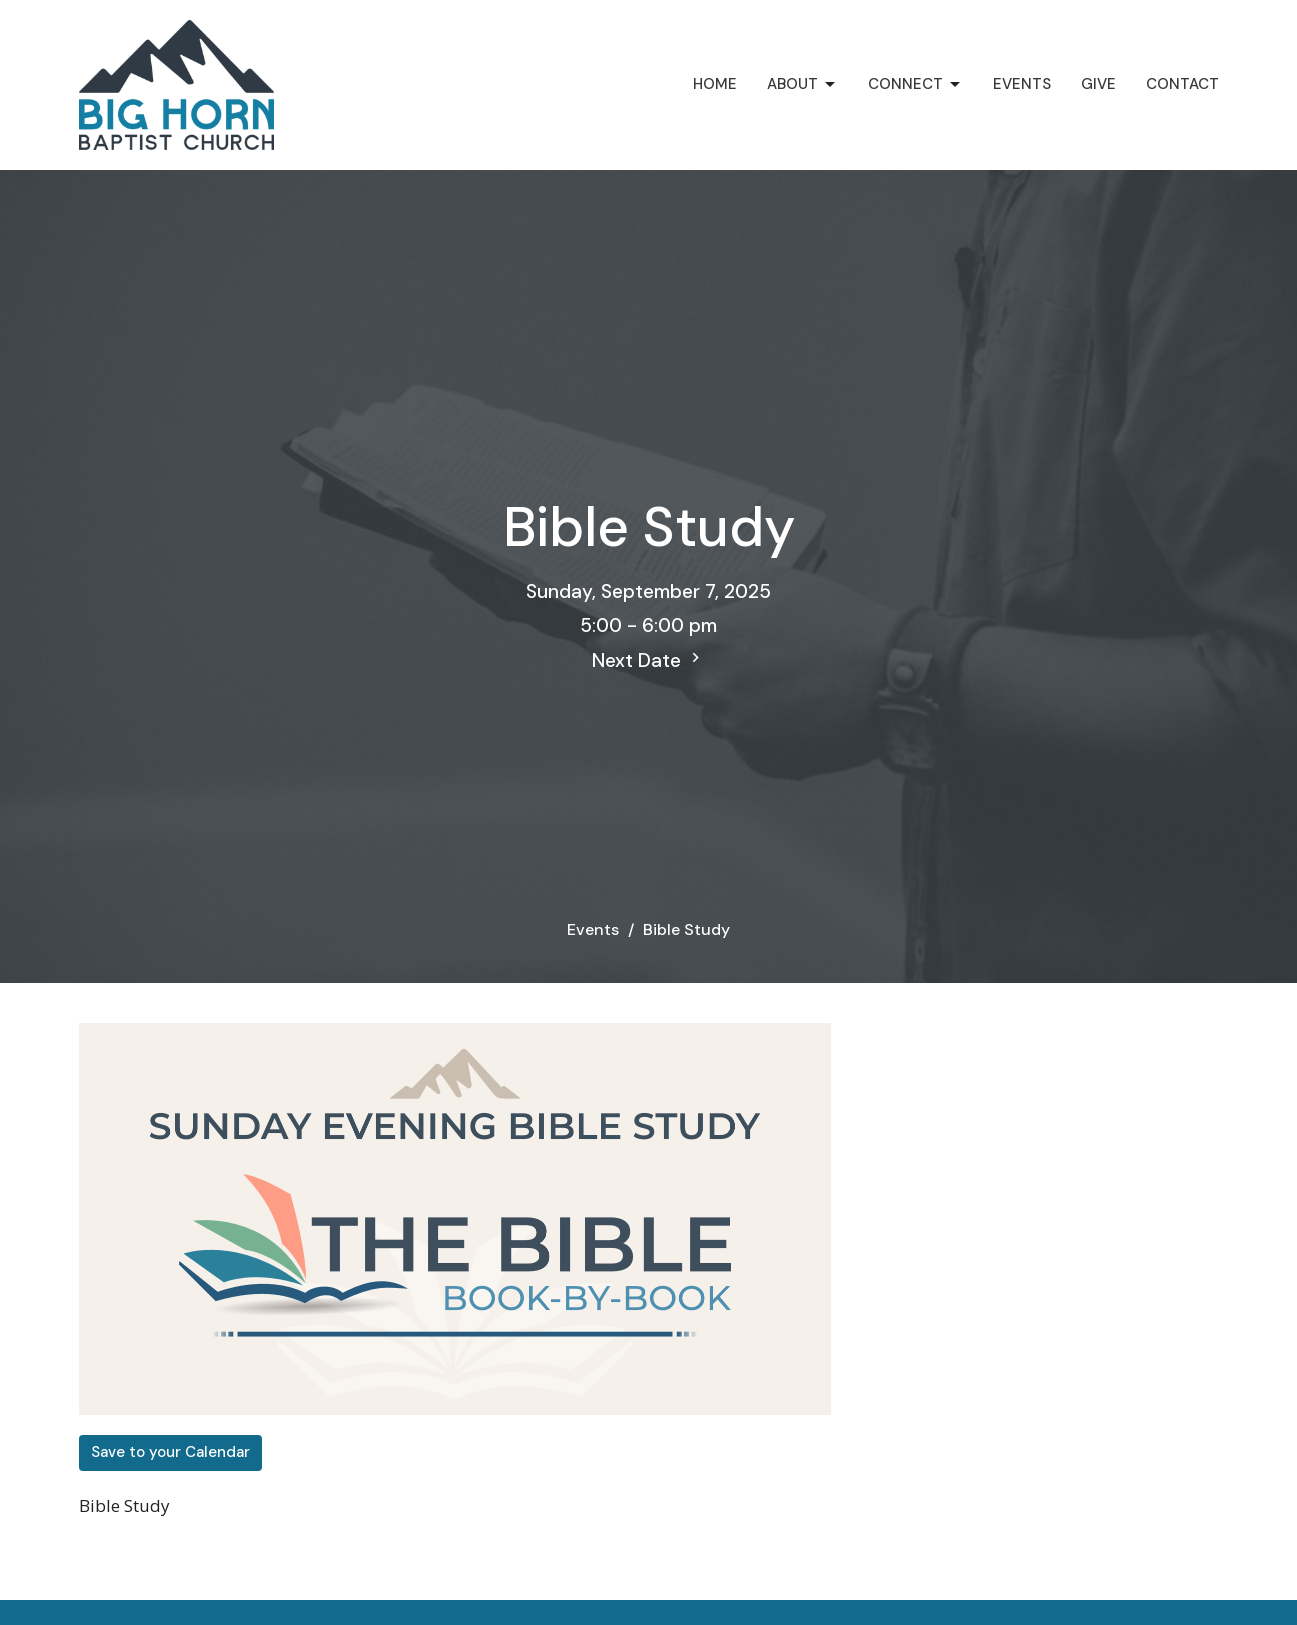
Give (1098, 84)
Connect (915, 84)
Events (1022, 84)
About (802, 84)
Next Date (648, 660)
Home (715, 84)
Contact (1182, 84)
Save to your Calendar (170, 1452)
